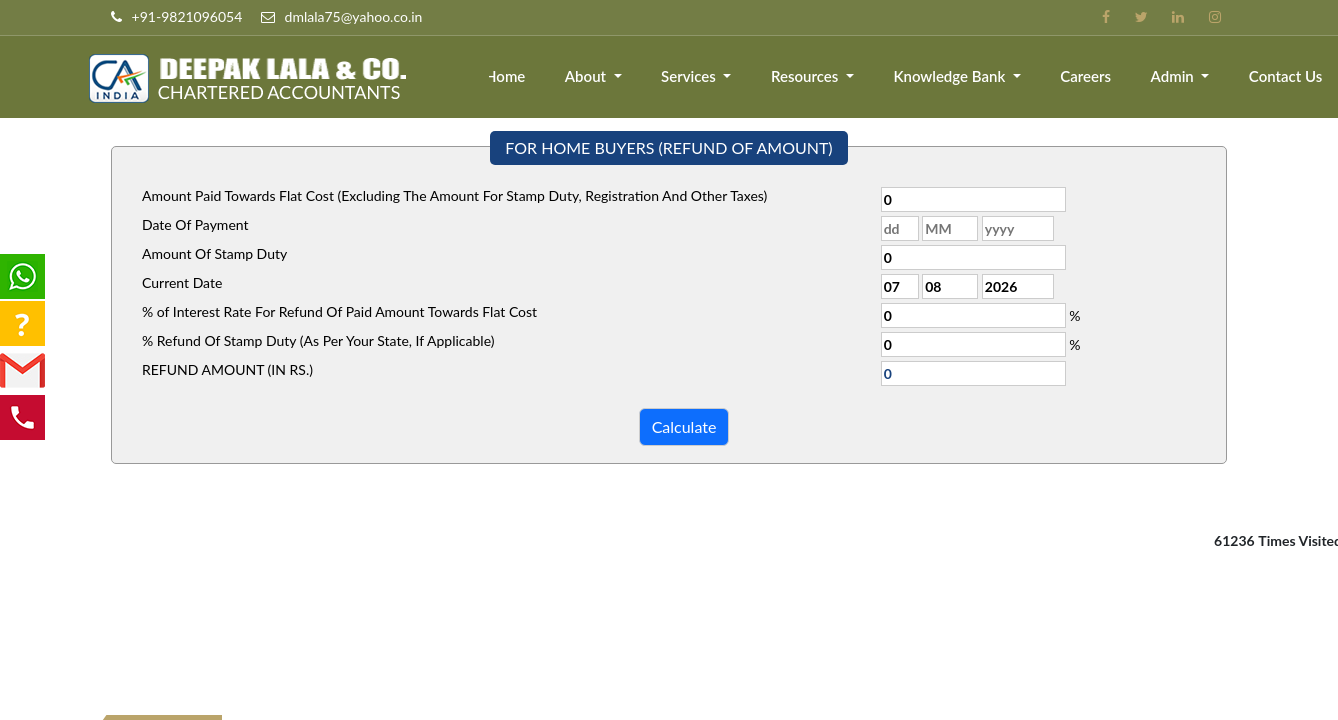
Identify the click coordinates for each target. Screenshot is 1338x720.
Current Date (182, 282)
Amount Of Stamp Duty (214, 253)
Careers (1087, 77)
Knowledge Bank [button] (954, 77)
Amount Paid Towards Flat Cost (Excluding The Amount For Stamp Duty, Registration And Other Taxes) (454, 195)
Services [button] (694, 77)
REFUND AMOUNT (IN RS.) (227, 369)
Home (511, 77)
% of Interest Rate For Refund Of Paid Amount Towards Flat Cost (339, 311)
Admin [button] (1175, 77)
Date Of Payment (195, 224)
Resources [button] (809, 77)
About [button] (592, 77)
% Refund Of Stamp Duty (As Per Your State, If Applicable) (318, 340)
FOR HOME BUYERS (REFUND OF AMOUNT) (668, 147)
